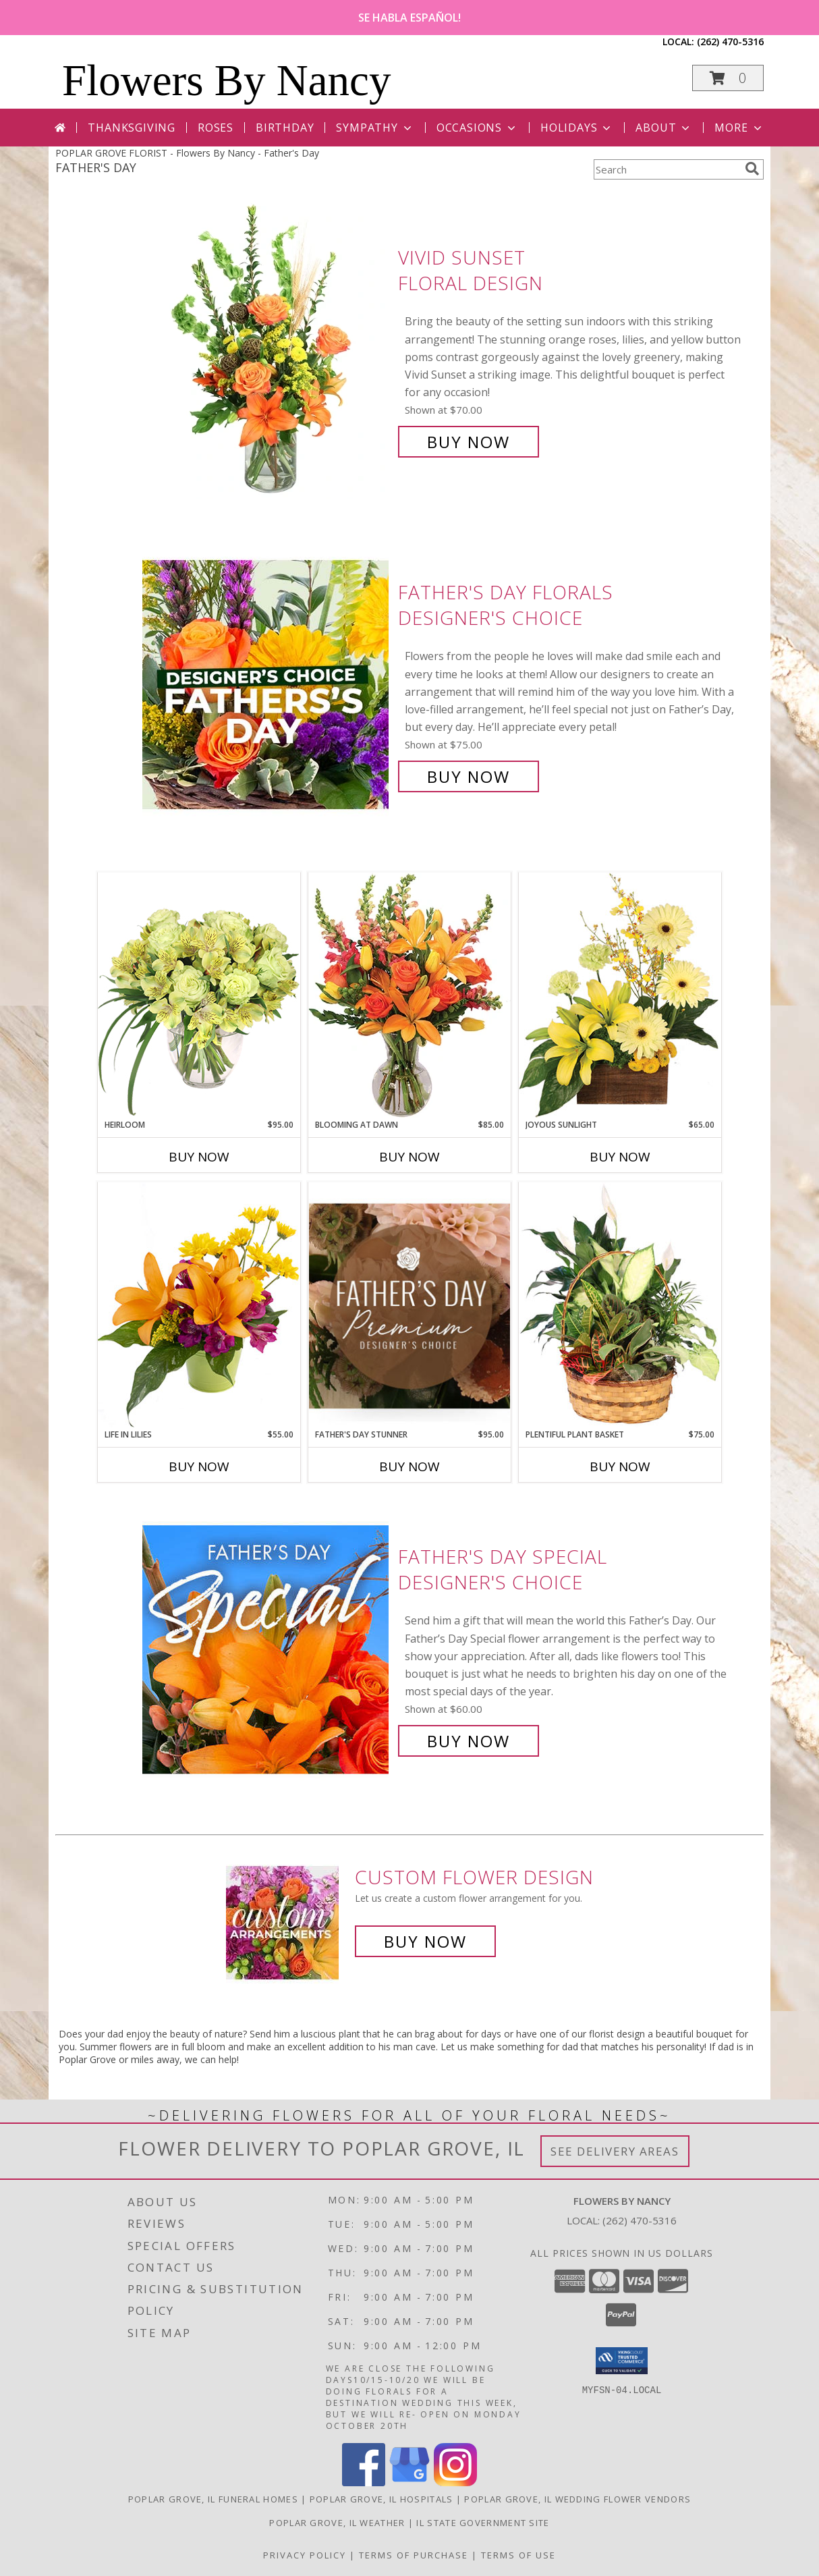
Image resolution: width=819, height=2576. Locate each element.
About (664, 127)
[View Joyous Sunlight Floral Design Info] (620, 995)
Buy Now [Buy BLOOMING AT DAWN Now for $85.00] (409, 1157)
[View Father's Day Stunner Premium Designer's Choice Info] (409, 1305)
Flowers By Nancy (226, 80)
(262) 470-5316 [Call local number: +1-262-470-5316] (730, 41)
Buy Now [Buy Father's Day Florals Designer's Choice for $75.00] (468, 776)
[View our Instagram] (455, 2482)
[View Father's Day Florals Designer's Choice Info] (266, 684)
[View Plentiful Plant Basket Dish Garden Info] (620, 1305)
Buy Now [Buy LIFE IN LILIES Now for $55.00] (199, 1466)
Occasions (477, 127)
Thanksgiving (131, 127)
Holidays (576, 127)
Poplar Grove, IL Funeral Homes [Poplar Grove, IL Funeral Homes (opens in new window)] (213, 2499)
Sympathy (375, 127)
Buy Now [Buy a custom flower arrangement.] (425, 1941)
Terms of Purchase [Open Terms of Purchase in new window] (413, 2555)
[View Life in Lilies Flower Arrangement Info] (199, 1304)
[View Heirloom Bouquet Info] (199, 995)
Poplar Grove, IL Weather (337, 2523)
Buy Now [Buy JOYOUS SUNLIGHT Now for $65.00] (620, 1157)
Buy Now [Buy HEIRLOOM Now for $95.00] (199, 1157)
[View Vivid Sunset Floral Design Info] (266, 350)
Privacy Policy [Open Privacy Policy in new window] (304, 2555)
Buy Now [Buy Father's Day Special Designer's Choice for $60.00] (468, 1741)
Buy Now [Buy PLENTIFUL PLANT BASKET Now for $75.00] (620, 1466)
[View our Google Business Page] (409, 2482)
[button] (728, 78)
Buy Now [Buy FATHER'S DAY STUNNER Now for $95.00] (409, 1466)
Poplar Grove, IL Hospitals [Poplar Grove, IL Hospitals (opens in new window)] (381, 2499)
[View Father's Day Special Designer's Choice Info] (266, 1649)
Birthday (285, 127)
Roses (215, 127)
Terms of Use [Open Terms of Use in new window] (518, 2555)
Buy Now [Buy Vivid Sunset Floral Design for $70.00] (468, 442)
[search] (752, 168)
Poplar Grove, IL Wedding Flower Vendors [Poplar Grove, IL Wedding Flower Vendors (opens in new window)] (577, 2499)
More (739, 127)
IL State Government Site (482, 2523)
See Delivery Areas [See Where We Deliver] (614, 2151)
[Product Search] (666, 169)
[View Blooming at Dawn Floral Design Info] (409, 995)
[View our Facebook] (363, 2482)
